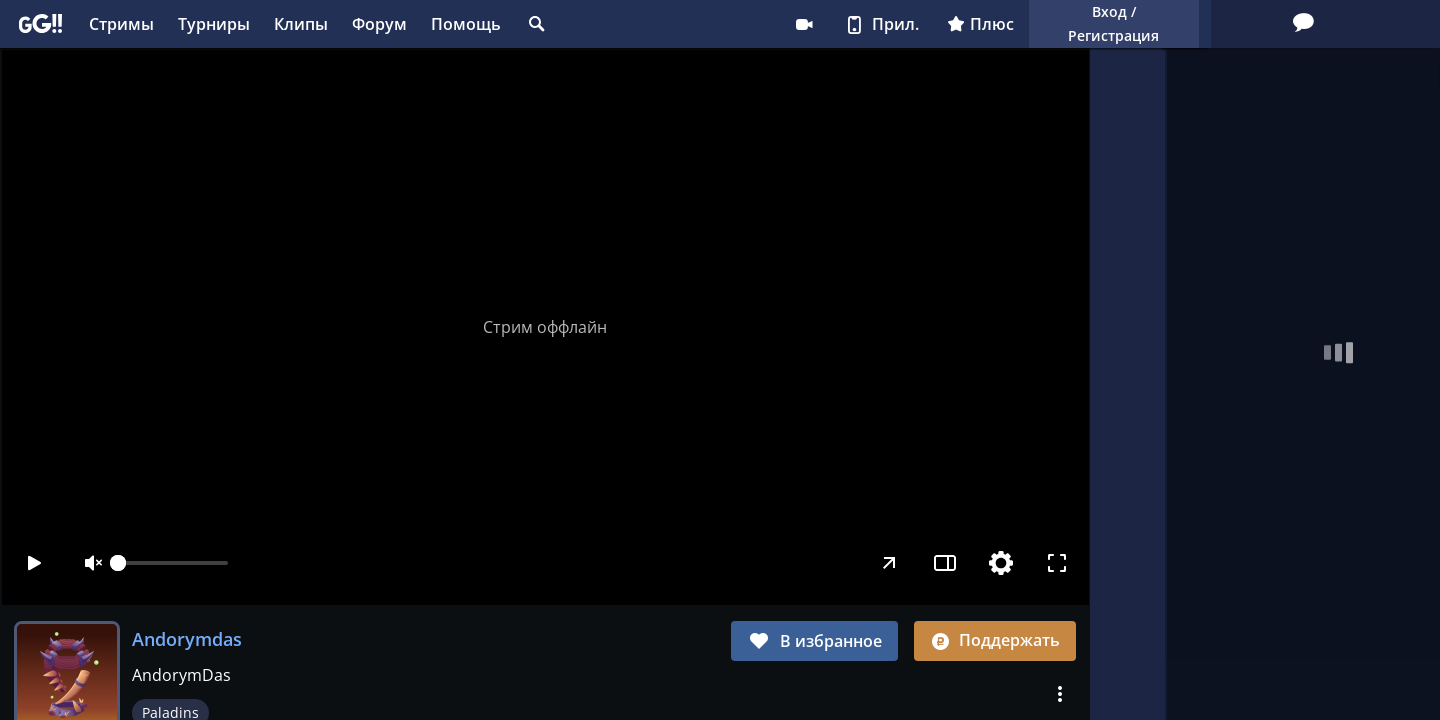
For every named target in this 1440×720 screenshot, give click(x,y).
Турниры (214, 24)
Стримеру (683, 24)
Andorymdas (187, 639)
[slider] (173, 563)
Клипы (301, 24)
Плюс (859, 24)
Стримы (121, 24)
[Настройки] (1000, 563)
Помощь (466, 24)
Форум (379, 24)
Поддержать (995, 640)
